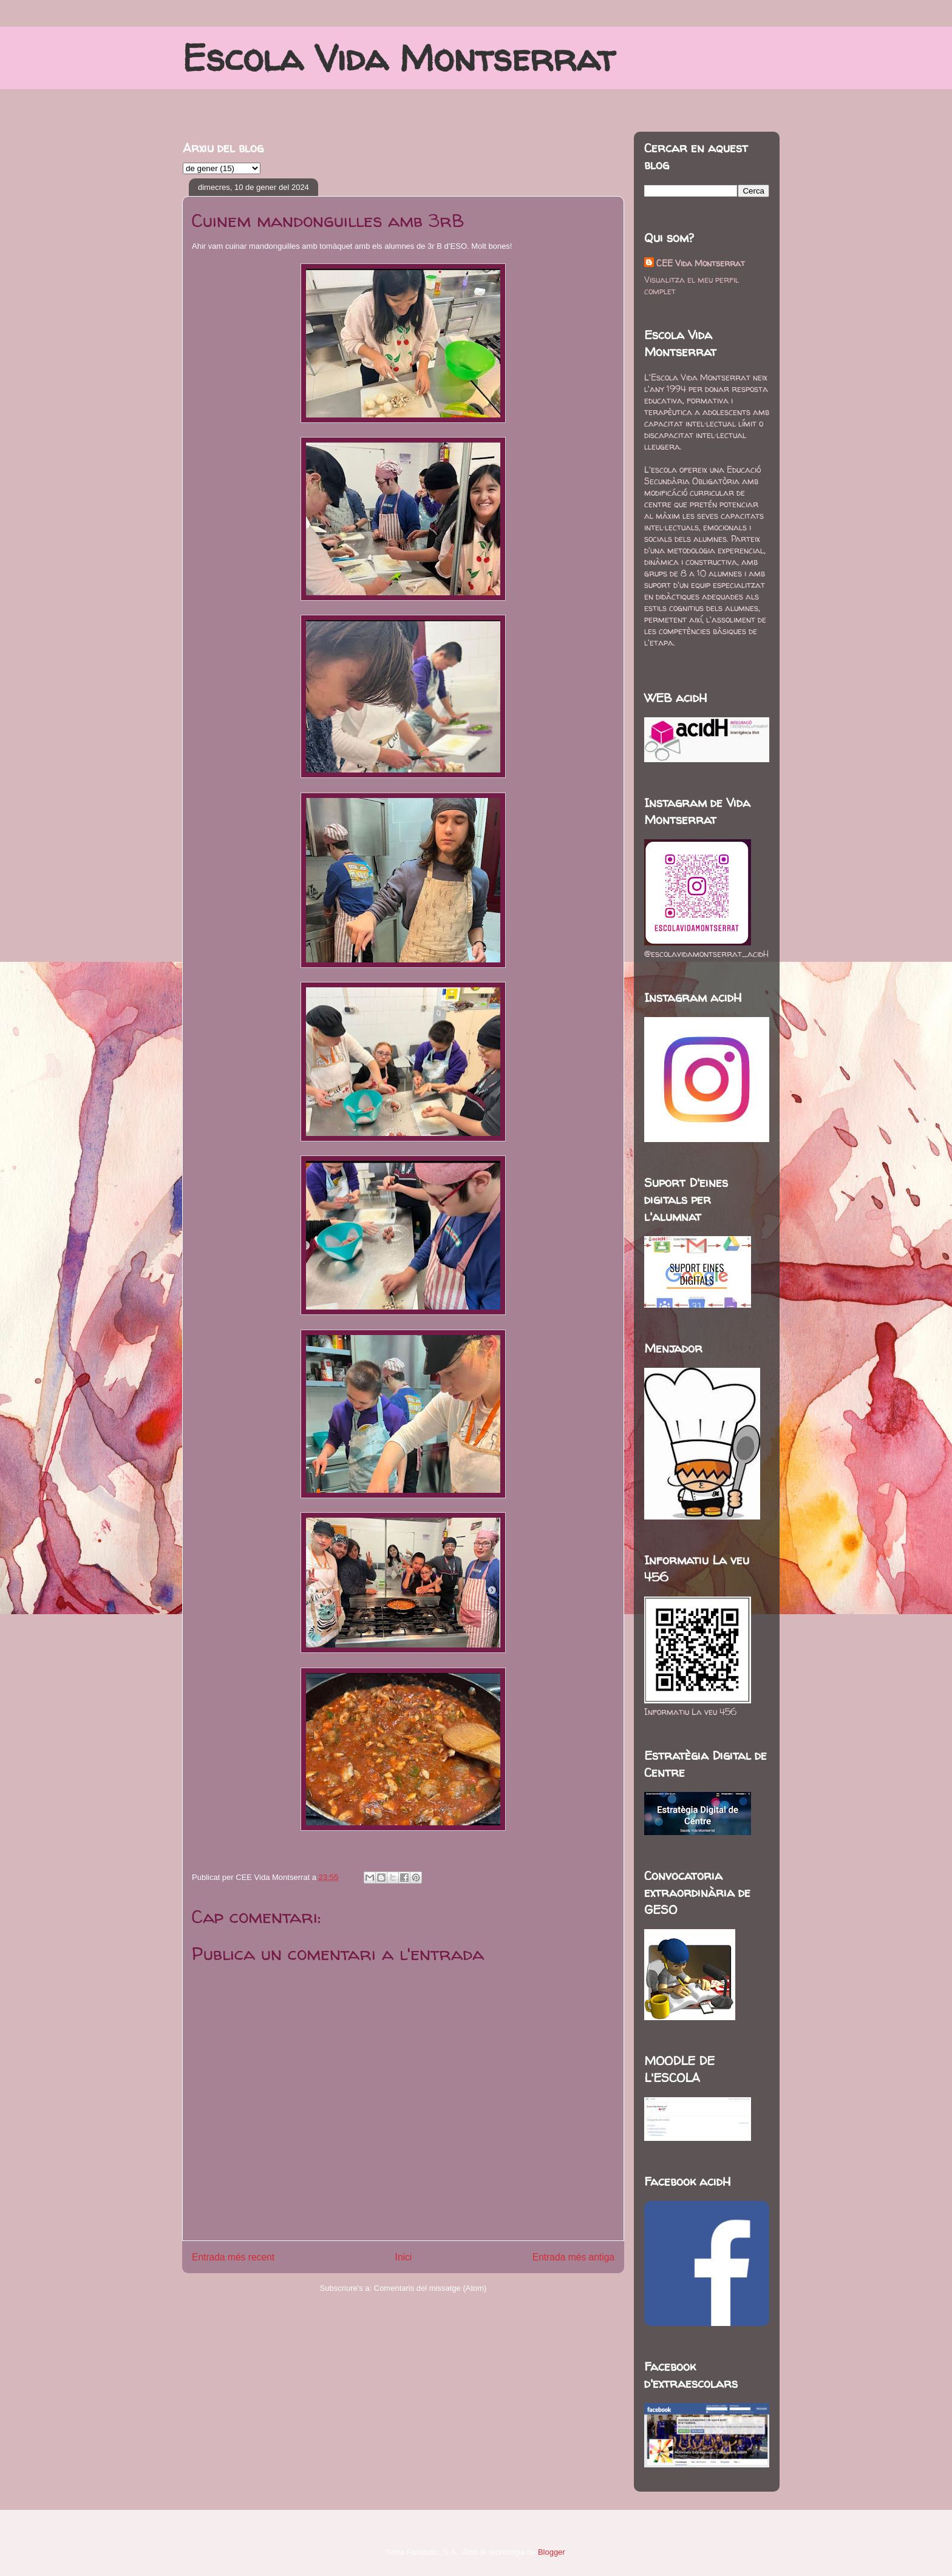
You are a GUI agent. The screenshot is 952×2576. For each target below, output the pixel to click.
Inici (403, 2257)
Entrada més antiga (573, 2257)
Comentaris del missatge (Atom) (430, 2288)
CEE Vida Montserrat (700, 263)
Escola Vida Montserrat (398, 58)
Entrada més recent (233, 2257)
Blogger (551, 2552)
